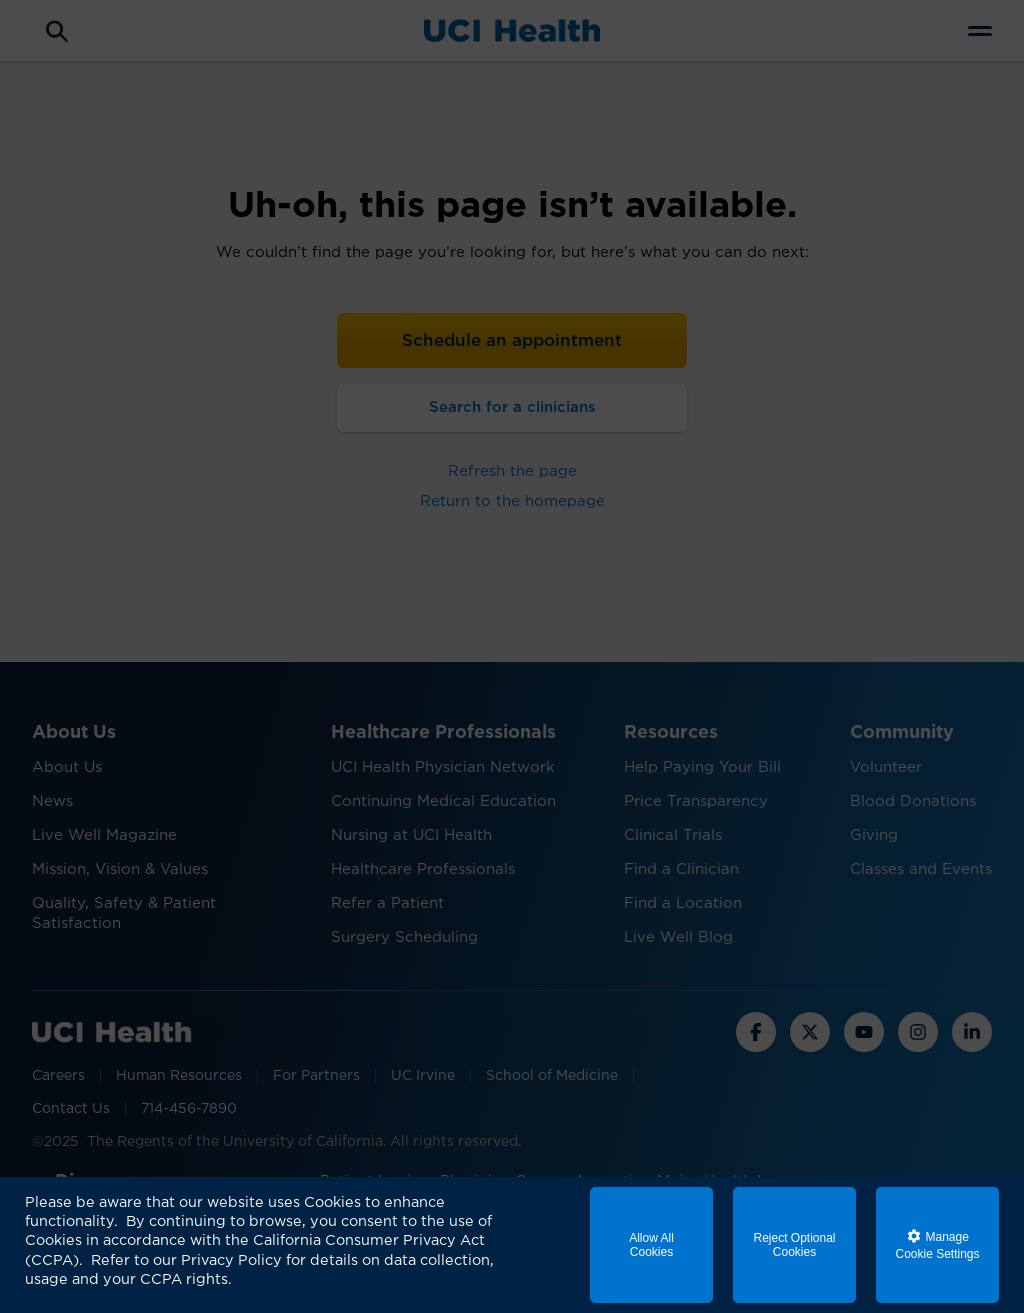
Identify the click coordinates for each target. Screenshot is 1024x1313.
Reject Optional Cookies (794, 1245)
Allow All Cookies (651, 1245)
